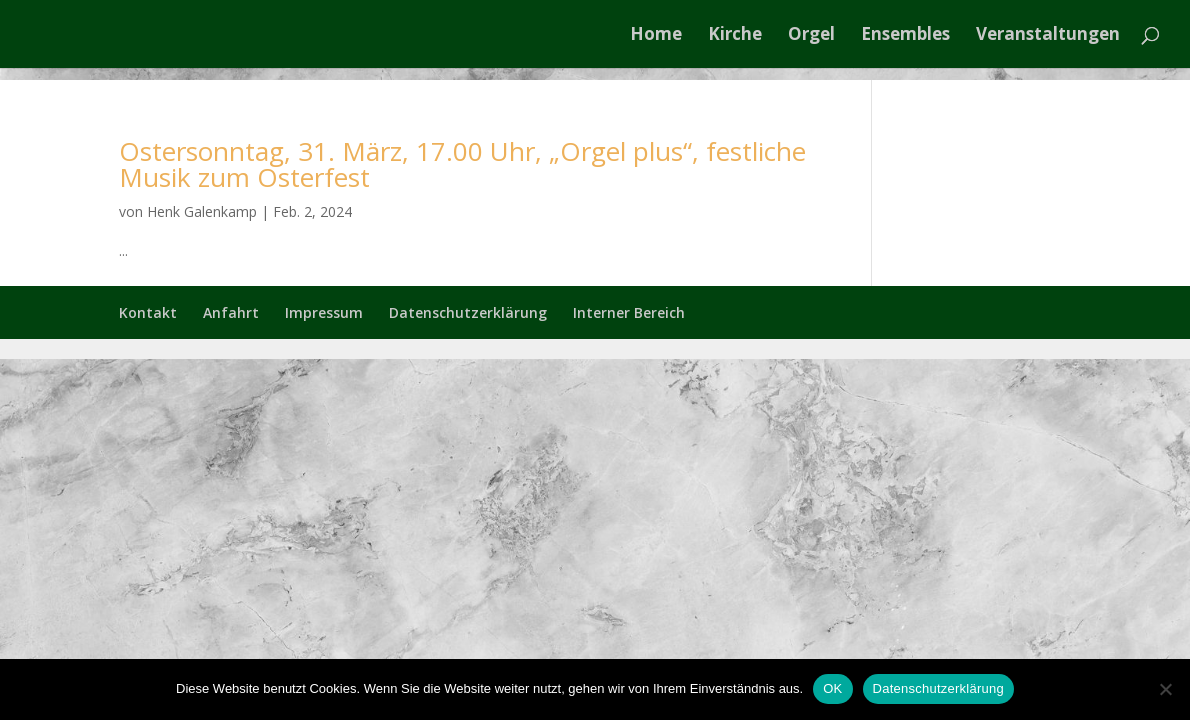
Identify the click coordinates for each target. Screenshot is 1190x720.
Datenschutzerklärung (468, 312)
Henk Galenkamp (202, 211)
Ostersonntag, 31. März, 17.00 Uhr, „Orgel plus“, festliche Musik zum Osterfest (462, 164)
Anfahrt (231, 312)
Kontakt (148, 312)
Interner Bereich (629, 312)
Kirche (735, 36)
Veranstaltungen (1048, 36)
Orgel (811, 36)
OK (832, 688)
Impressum (324, 312)
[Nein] (1165, 689)
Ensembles (905, 36)
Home (656, 36)
